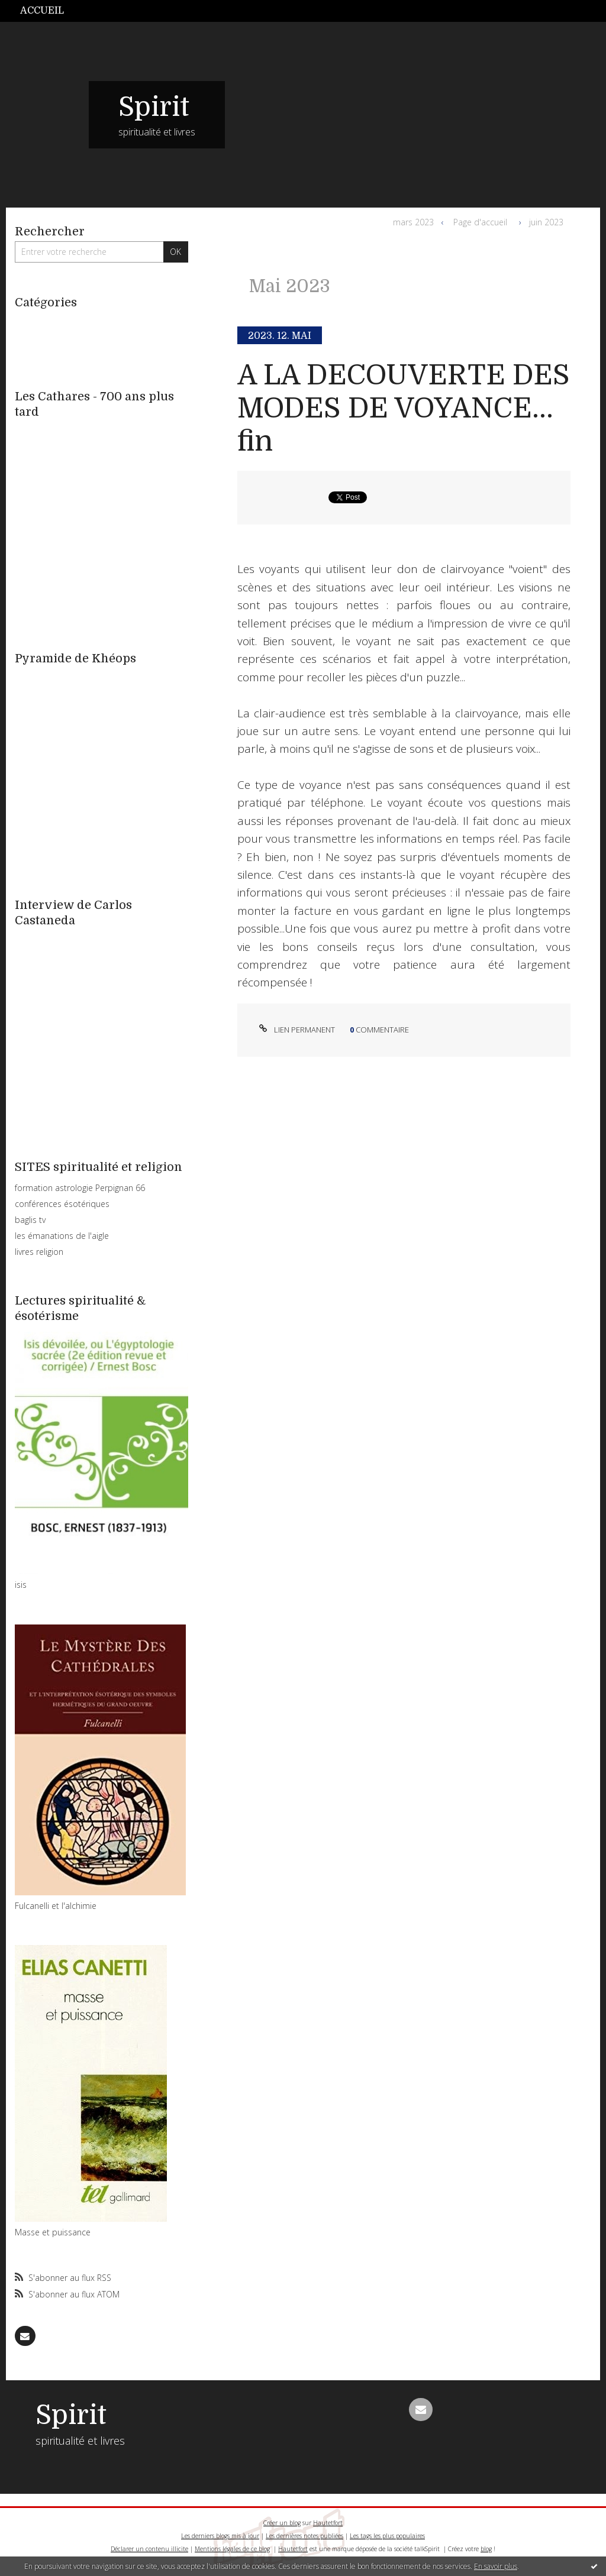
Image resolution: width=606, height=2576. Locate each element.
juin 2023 (546, 222)
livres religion (39, 1251)
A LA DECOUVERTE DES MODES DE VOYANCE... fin (403, 409)
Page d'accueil (480, 222)
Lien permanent (295, 1029)
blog (486, 2549)
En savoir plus (495, 2566)
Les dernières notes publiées (304, 2536)
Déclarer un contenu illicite (149, 2549)
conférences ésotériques (62, 1203)
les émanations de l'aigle (62, 1235)
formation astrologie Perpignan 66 (80, 1187)
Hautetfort (328, 2523)
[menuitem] (48, 11)
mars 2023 (413, 222)
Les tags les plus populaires (387, 2536)
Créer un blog (282, 2523)
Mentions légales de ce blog (232, 2549)
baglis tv (30, 1219)
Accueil (42, 10)
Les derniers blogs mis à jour (220, 2536)
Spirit (153, 107)
